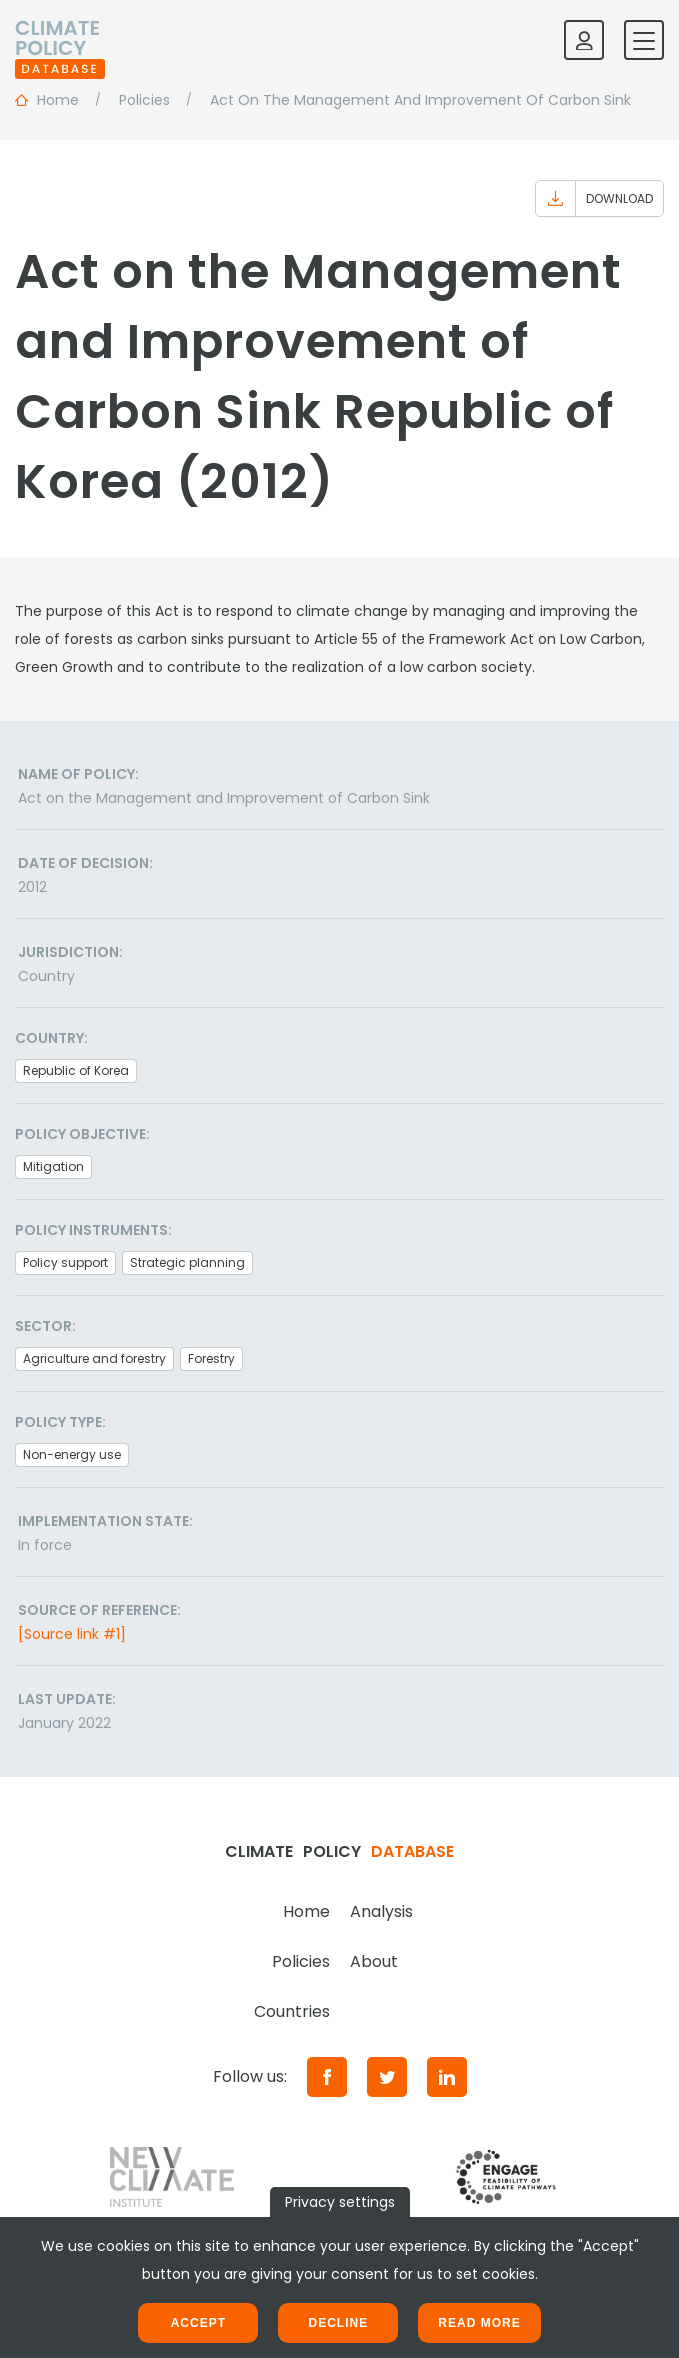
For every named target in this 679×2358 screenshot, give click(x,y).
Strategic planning (187, 1262)
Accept (198, 2323)
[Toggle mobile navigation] (644, 40)
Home (306, 1911)
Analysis (381, 1911)
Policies (301, 1961)
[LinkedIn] (447, 2077)
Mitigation (53, 1166)
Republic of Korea (76, 1070)
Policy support (65, 1262)
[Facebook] (327, 2077)
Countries (292, 2011)
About (374, 1961)
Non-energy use (72, 1454)
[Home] (60, 40)
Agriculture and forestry (94, 1358)
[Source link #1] (72, 1634)
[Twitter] (387, 2077)
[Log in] (584, 40)
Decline (338, 2323)
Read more (479, 2323)
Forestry (211, 1358)
